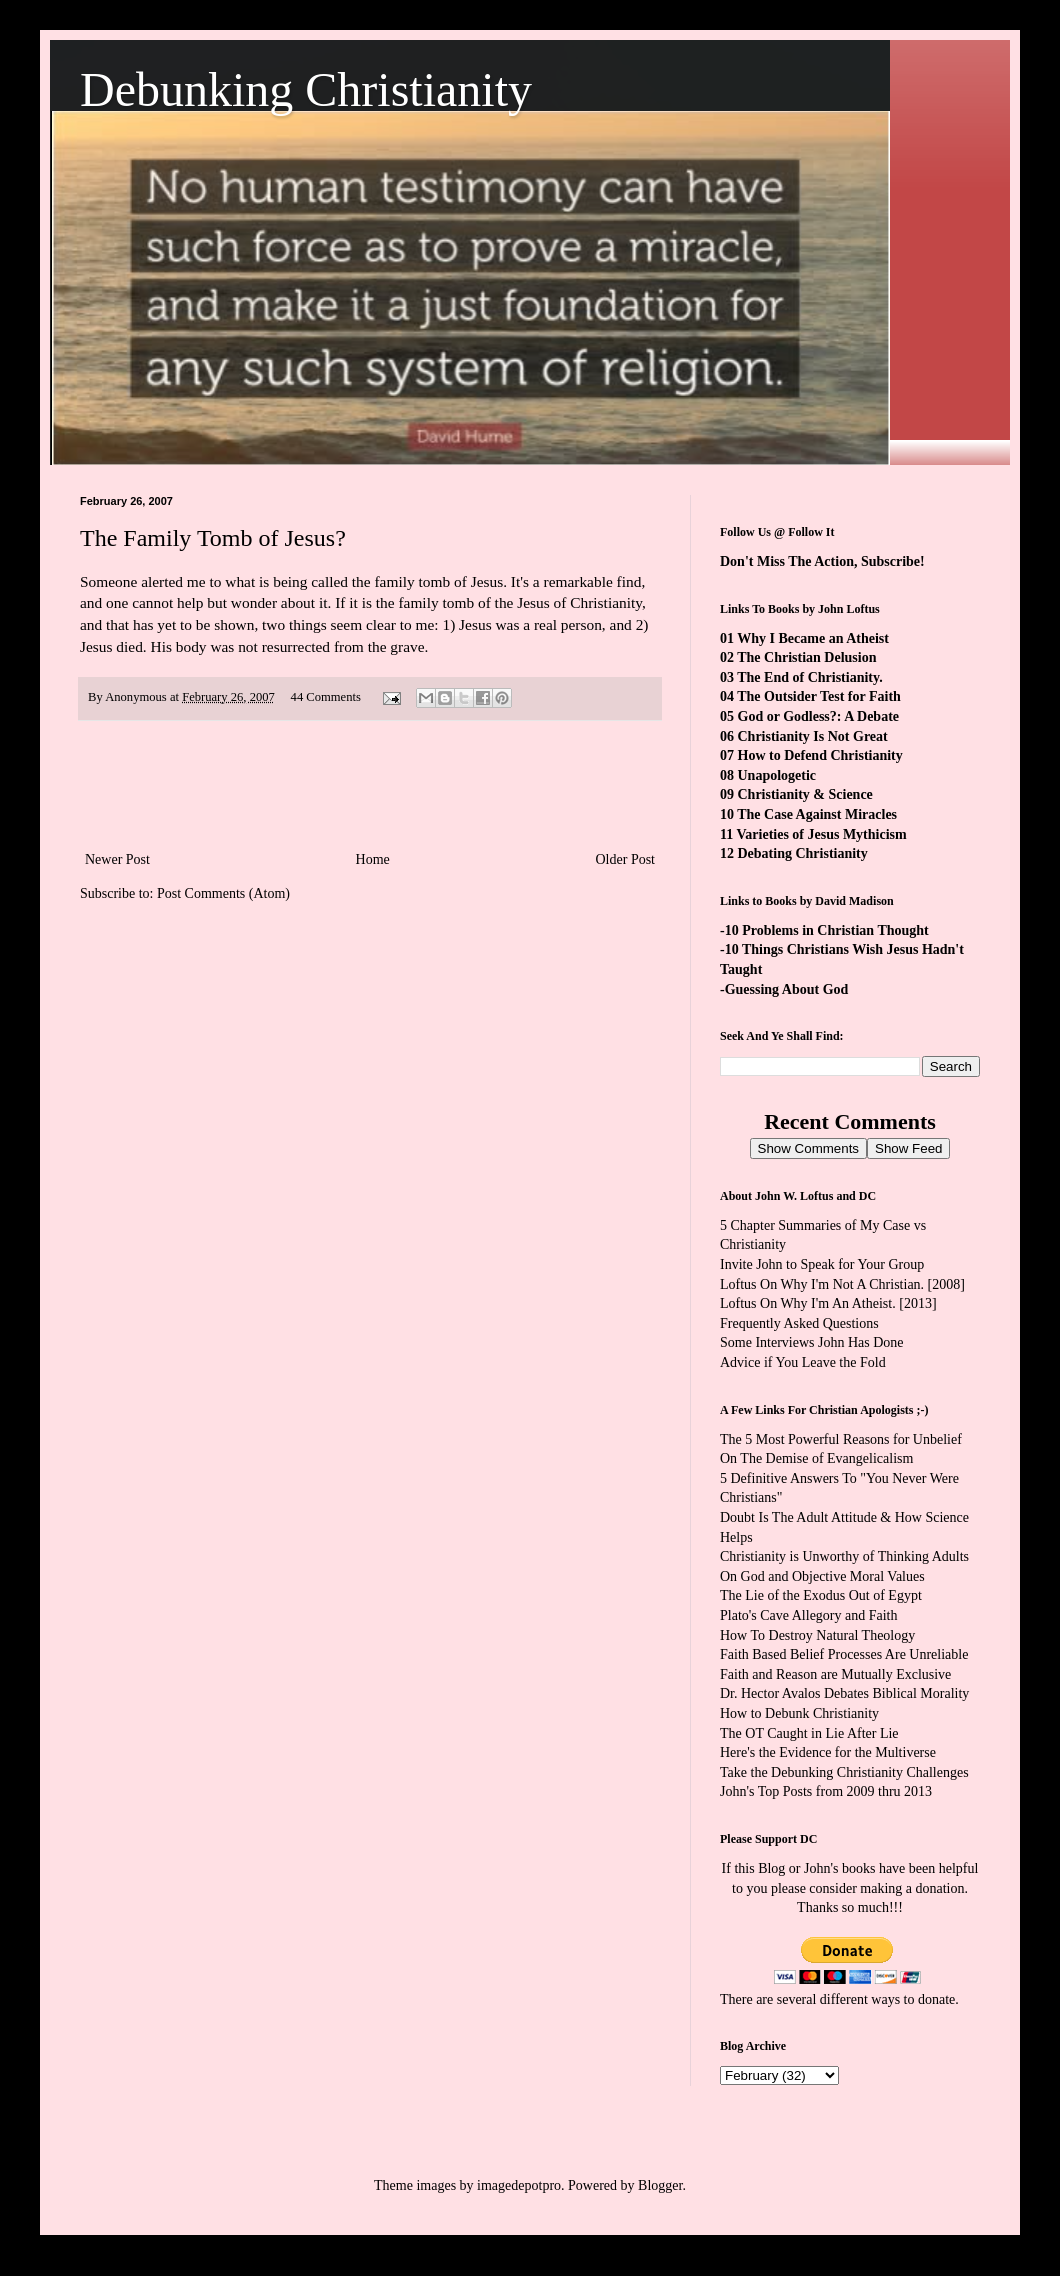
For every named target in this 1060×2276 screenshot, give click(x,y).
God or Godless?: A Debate (819, 716)
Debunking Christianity (306, 89)
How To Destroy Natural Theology (817, 1635)
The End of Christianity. (809, 677)
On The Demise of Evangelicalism (816, 1458)
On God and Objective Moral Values (822, 1576)
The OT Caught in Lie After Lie (809, 1733)
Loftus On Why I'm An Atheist (806, 1303)
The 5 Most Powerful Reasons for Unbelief (841, 1439)
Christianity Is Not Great (813, 736)
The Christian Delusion (806, 657)
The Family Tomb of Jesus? (213, 538)
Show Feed (908, 1148)
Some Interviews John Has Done (812, 1342)
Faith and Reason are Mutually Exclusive (835, 1674)
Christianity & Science (805, 794)
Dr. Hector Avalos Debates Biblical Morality (844, 1693)
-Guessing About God (784, 989)
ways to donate (913, 1999)
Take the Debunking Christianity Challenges (844, 1772)
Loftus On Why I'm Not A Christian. (822, 1284)
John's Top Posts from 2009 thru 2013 (826, 1791)
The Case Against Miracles (817, 814)
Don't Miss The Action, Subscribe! (822, 561)
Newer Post (117, 859)
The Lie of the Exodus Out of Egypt (821, 1595)
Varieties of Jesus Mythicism (821, 834)
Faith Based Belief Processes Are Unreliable (844, 1654)
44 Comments (326, 697)
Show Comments (808, 1148)
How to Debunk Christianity (799, 1713)
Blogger (660, 2185)
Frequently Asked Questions (799, 1323)
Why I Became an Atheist (813, 638)
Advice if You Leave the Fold (803, 1362)
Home (373, 859)
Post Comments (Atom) (223, 893)
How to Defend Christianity (820, 755)
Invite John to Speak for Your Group (822, 1264)
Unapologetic (777, 775)
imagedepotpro (519, 2185)
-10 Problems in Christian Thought (824, 930)
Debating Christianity (803, 853)
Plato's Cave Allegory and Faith (809, 1615)
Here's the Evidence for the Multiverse (828, 1752)
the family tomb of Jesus (427, 581)
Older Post (626, 859)
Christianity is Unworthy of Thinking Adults (844, 1556)
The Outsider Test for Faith (819, 696)
